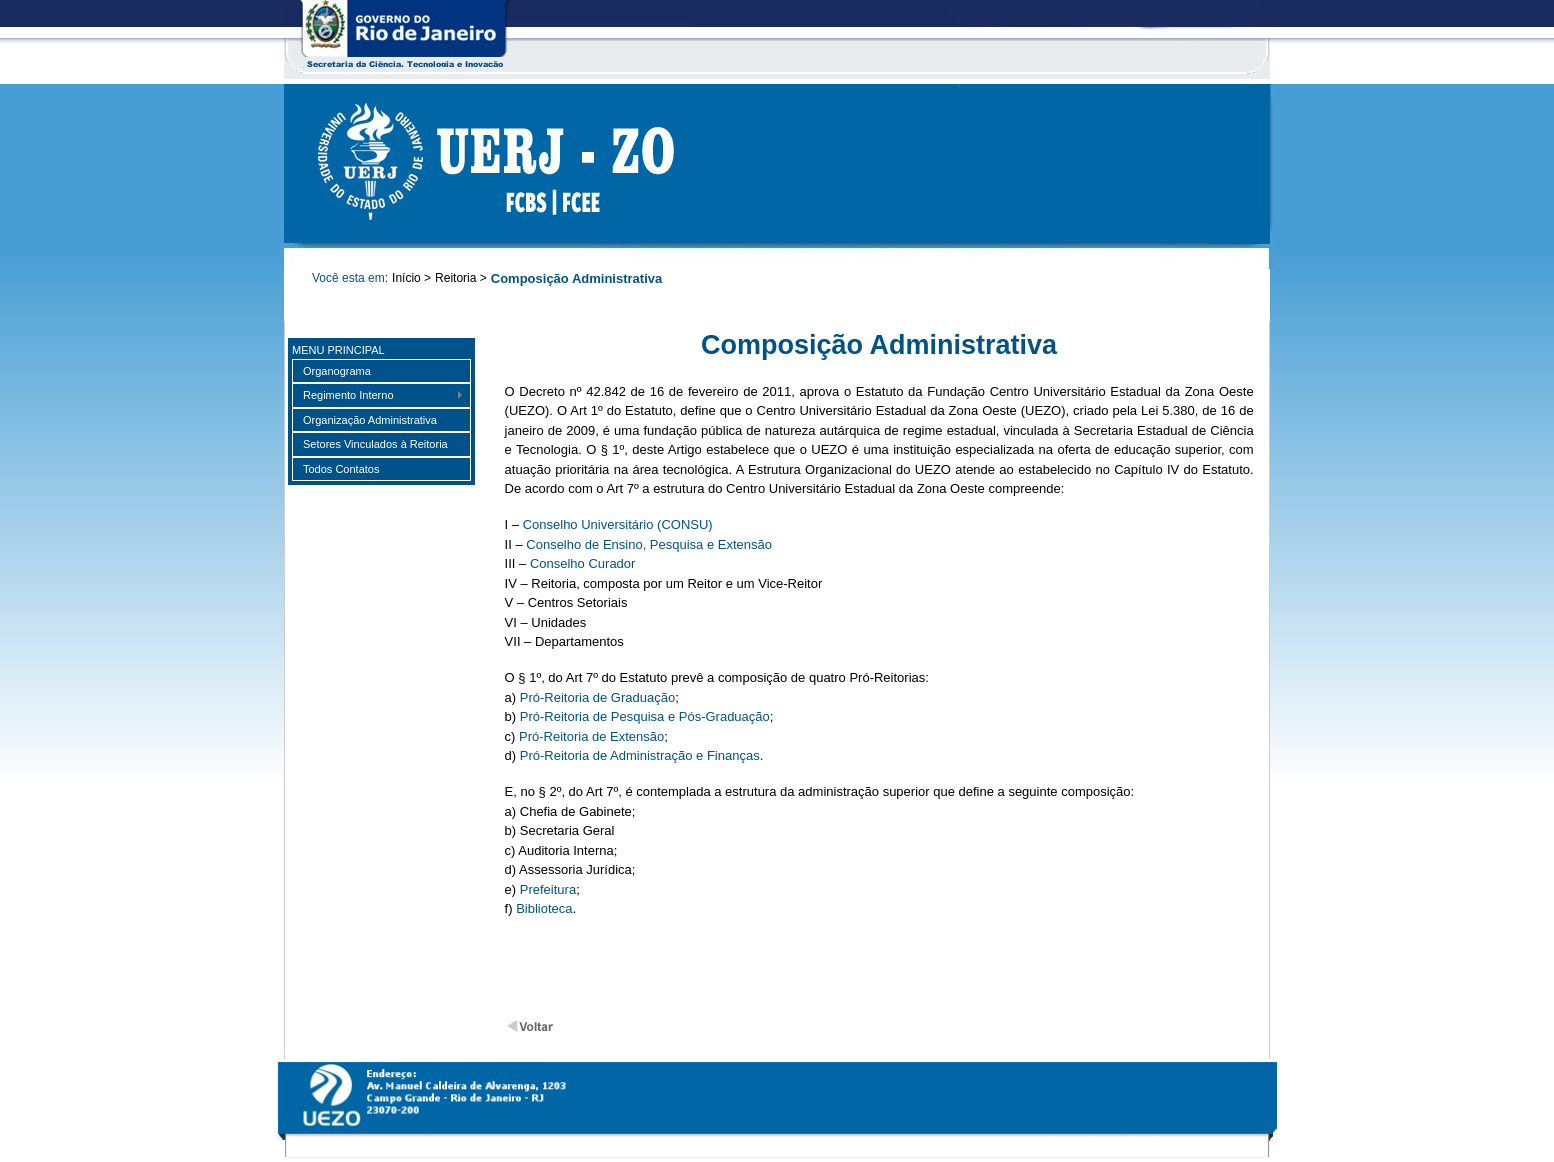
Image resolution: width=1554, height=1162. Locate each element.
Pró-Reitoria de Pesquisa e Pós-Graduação (645, 716)
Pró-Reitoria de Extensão (591, 736)
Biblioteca (544, 908)
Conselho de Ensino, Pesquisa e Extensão (649, 544)
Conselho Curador (583, 563)
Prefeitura (548, 889)
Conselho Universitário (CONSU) (618, 524)
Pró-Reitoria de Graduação (597, 697)
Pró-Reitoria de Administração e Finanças (640, 755)
